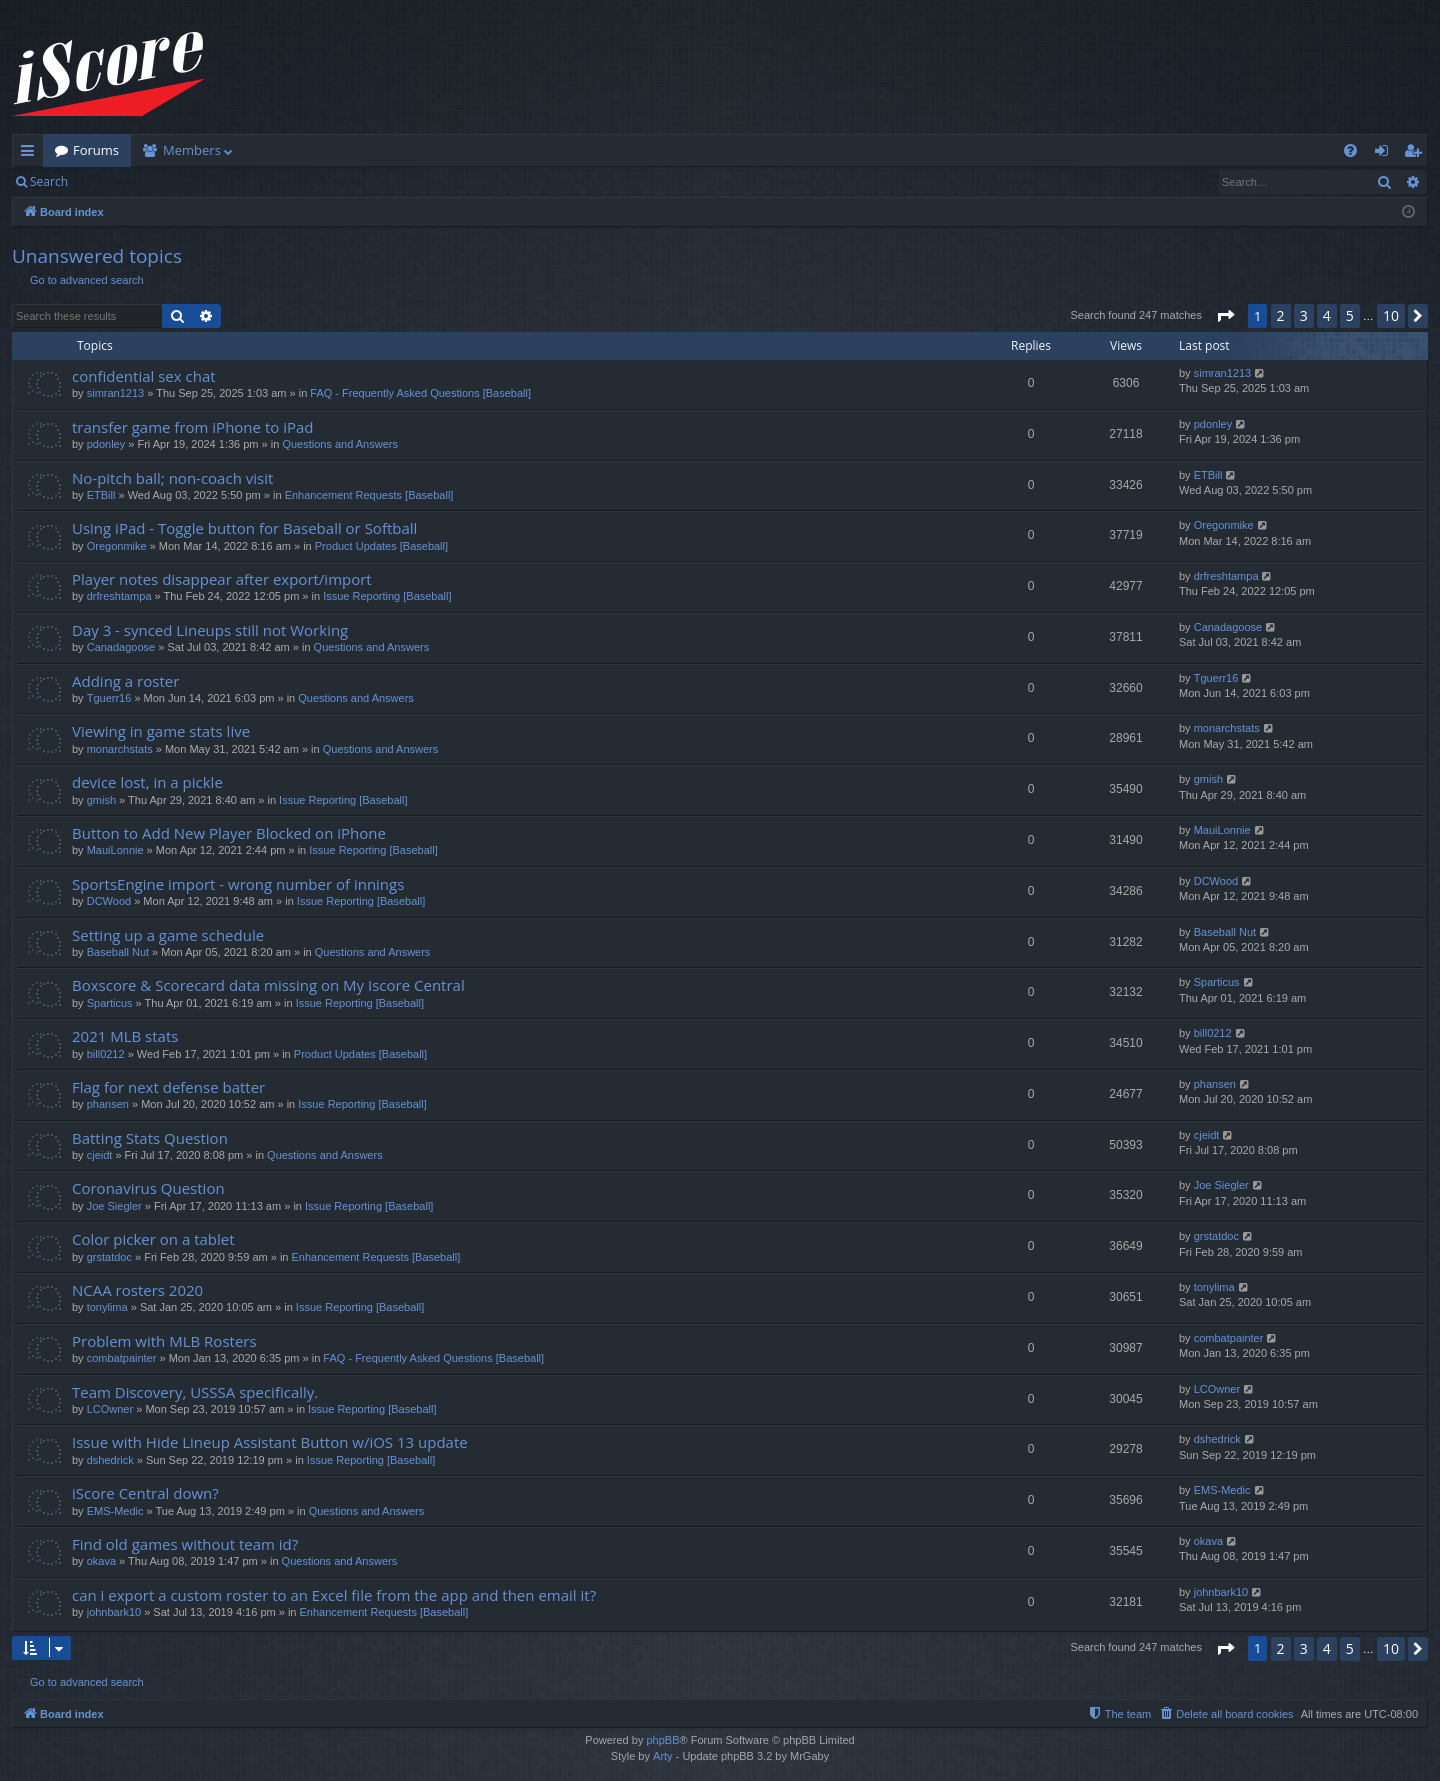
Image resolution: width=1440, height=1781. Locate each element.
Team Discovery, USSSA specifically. (195, 1392)
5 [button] (1350, 315)
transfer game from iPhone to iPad (192, 427)
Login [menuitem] (1385, 154)
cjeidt (100, 1155)
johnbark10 (114, 1612)
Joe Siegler (114, 1206)
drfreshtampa (119, 596)
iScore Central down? (145, 1493)
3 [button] (1304, 315)
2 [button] (1281, 315)
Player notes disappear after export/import (222, 579)
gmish (101, 800)
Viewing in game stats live (161, 731)
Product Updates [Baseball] (381, 546)
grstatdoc (109, 1257)
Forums (96, 150)
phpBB (662, 1740)
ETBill (101, 495)
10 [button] (1391, 315)
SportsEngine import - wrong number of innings (238, 884)
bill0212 (106, 1054)
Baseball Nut (118, 952)
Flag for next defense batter (168, 1087)
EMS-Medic (115, 1511)
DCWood (109, 901)
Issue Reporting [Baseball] (387, 596)
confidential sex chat (144, 376)
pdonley (106, 444)
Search (49, 181)
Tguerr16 (109, 698)
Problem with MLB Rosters (164, 1341)
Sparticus (110, 1003)
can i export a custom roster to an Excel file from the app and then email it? (334, 1595)
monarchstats (120, 749)
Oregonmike (117, 546)
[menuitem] (1350, 150)
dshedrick (110, 1460)
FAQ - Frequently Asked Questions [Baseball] (420, 393)
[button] (1225, 316)
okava (101, 1561)
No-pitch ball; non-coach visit (172, 478)
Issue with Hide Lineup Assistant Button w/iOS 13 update (270, 1442)
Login (112, 181)
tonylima (107, 1307)
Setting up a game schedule (168, 935)
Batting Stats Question (150, 1138)
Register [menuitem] (1417, 154)
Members (192, 150)
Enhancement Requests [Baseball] (369, 495)
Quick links (31, 154)
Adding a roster (125, 681)
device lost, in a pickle (147, 782)
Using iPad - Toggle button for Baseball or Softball (244, 528)
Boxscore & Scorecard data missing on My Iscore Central (268, 985)
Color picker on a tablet (153, 1239)
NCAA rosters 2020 (137, 1290)
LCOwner (110, 1409)
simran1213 (115, 393)
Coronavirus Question (148, 1188)
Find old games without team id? (185, 1544)
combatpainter (122, 1358)
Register (178, 181)
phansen (108, 1104)
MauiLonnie (115, 850)
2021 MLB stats (125, 1036)
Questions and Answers (340, 444)
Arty (663, 1756)
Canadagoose (121, 647)
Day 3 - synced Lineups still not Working (210, 630)
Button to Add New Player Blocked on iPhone (229, 833)
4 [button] (1327, 315)
